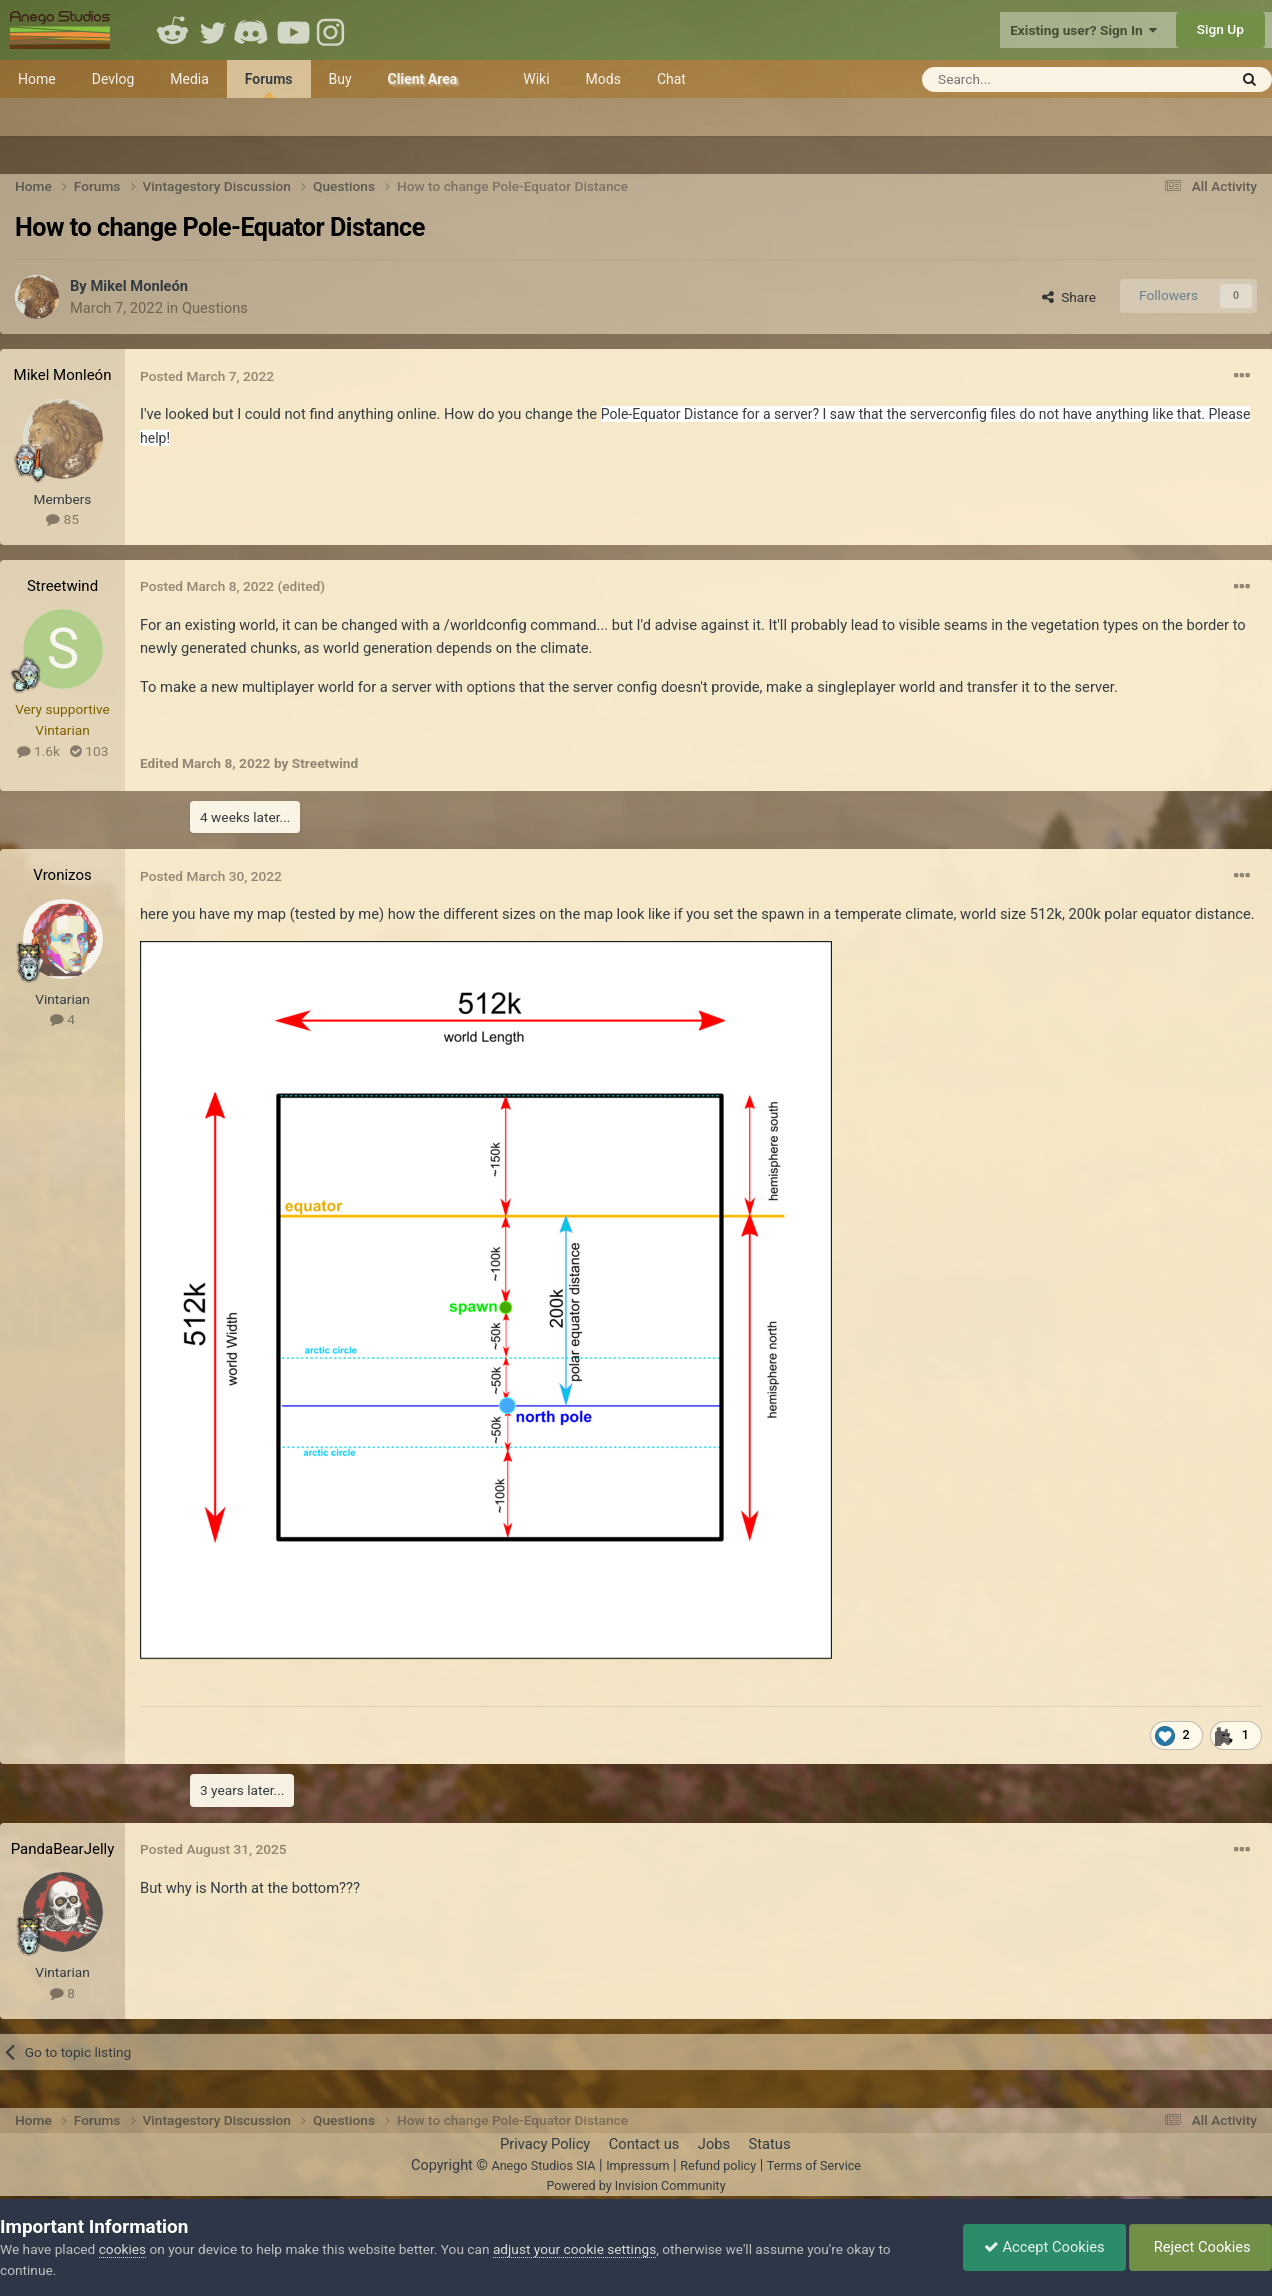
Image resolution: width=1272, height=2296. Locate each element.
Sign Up (1220, 29)
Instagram (333, 30)
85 (62, 519)
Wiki (536, 79)
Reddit (173, 30)
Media (189, 79)
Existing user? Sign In (1083, 30)
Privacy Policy (545, 2144)
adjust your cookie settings (574, 2249)
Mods (603, 79)
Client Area (423, 79)
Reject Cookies (1200, 2247)
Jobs (714, 2144)
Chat (671, 79)
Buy (340, 79)
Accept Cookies (1044, 2247)
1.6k (38, 751)
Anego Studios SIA (543, 2165)
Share (1069, 297)
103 (89, 751)
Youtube (293, 30)
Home (37, 79)
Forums (269, 84)
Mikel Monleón (139, 286)
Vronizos (62, 875)
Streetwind (62, 586)
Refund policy (718, 2165)
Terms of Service (814, 2165)
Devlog (113, 79)
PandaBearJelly (63, 1849)
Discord (253, 30)
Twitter (213, 30)
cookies (122, 2249)
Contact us (644, 2144)
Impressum (637, 2165)
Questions (215, 308)
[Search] (1025, 79)
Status (770, 2144)
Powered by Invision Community (635, 2185)
